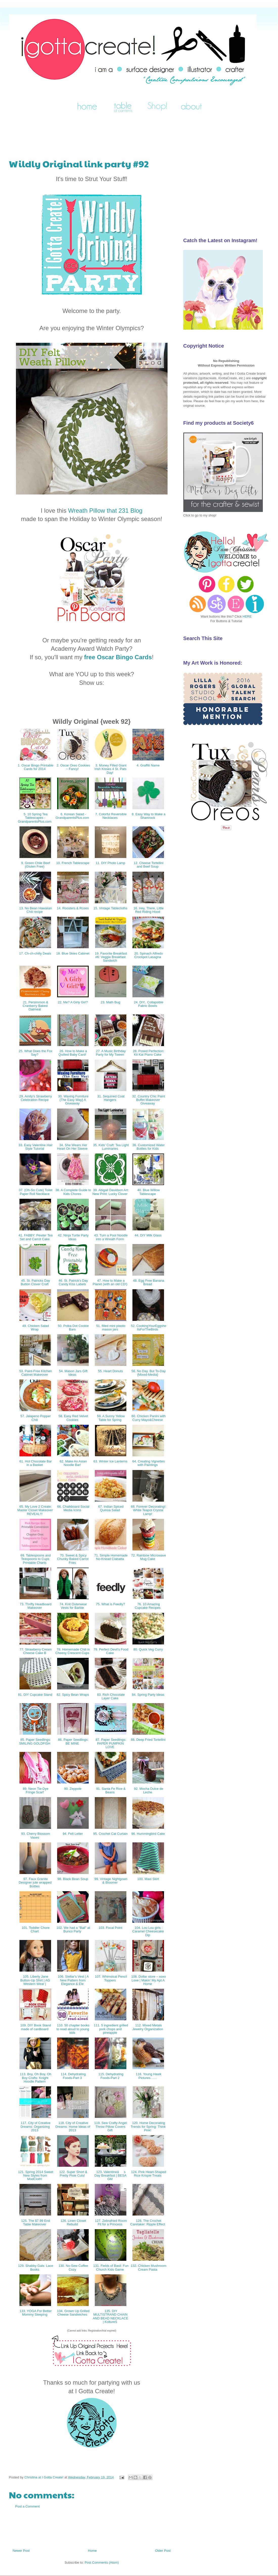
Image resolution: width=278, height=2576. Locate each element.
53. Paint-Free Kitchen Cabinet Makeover (35, 1372)
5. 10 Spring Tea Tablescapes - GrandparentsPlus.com (35, 817)
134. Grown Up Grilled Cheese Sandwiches (72, 2312)
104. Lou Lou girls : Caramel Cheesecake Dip (148, 1931)
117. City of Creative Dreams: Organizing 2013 (35, 2126)
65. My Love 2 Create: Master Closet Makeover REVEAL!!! (35, 1510)
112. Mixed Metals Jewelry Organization (148, 2027)
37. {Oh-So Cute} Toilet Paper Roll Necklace (35, 1191)
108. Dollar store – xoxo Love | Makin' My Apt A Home (148, 1980)
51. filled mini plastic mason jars (110, 1327)
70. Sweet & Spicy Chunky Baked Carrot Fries (72, 1559)
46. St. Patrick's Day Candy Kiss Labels (73, 1282)
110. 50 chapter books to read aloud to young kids (72, 2029)
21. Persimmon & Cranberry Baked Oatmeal (35, 1005)
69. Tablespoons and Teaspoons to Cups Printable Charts (35, 1559)
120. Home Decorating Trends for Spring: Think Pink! (148, 2126)
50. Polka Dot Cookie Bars (73, 1327)
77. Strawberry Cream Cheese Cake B (35, 1651)
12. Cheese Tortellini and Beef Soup (148, 864)
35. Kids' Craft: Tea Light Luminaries (110, 1146)
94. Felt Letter (73, 1834)
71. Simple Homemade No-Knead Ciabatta (110, 1557)
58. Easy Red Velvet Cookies (73, 1417)
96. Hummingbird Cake (148, 1834)
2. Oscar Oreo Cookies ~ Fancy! (73, 767)
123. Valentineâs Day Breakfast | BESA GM (111, 2175)
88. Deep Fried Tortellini (148, 1740)
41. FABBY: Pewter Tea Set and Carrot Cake (35, 1237)
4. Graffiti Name (148, 765)
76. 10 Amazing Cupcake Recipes (148, 1606)
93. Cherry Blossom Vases (35, 1835)
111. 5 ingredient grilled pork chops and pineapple (110, 2029)
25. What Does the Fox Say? (35, 1052)
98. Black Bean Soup (73, 1879)
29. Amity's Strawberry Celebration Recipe (35, 1098)
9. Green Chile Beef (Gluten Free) (35, 864)
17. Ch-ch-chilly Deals (35, 953)
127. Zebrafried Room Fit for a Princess (110, 2222)
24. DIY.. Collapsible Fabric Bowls (148, 1004)
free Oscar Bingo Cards (118, 657)
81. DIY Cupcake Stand (35, 1695)
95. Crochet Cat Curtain (110, 1834)
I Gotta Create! (15, 21)
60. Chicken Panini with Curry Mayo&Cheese (148, 1417)
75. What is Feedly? (110, 1604)
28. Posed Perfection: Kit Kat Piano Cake (148, 1052)
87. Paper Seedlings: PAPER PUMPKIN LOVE (110, 1743)
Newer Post (21, 2550)
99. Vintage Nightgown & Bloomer (110, 1880)
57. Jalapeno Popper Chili (35, 1417)
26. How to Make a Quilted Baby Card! (72, 1052)
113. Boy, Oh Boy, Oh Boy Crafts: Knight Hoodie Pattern (35, 2077)
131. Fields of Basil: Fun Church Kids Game (110, 2267)
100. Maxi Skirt (148, 1879)
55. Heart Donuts (110, 1371)
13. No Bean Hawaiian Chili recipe (35, 910)
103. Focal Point (110, 1928)
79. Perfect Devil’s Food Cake (110, 1651)
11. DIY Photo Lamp (110, 863)
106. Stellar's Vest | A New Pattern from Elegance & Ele (73, 1980)
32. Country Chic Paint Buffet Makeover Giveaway (148, 1099)
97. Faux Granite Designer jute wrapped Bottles (35, 1882)
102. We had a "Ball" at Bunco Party (73, 1929)
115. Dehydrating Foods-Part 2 (111, 2076)
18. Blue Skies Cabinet (72, 953)
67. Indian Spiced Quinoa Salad (110, 1508)
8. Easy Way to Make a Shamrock (148, 816)
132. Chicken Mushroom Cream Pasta (148, 2267)
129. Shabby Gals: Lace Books (35, 2267)
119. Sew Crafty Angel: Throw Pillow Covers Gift (110, 2126)
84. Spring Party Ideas (148, 1695)
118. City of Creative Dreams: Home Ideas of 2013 (72, 2126)
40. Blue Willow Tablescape (148, 1191)
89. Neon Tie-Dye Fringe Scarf (35, 1790)
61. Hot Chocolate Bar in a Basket (35, 1463)
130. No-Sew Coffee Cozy (73, 2267)
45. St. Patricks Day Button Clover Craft (35, 1282)
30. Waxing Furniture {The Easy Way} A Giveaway (72, 1099)
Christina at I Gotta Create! (44, 2477)
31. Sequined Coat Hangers (110, 1098)
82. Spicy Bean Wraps (73, 1695)
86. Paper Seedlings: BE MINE (72, 1741)
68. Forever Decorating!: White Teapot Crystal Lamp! (148, 1510)
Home (92, 2550)
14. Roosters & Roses (73, 908)
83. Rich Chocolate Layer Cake (110, 1696)
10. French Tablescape (72, 863)
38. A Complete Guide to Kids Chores (73, 1191)
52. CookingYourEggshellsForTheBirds (148, 1327)
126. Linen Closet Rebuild (73, 2222)
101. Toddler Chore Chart (35, 1929)
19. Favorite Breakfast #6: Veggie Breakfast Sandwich (110, 957)
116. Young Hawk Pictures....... (148, 2076)
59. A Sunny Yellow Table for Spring (110, 1417)
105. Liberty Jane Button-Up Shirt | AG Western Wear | (35, 1980)
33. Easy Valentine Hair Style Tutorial (35, 1146)
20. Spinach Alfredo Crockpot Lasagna (148, 955)
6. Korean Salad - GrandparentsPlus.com (73, 816)
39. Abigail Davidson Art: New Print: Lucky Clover (110, 1191)
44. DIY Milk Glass (148, 1235)
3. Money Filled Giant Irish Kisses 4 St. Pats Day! (110, 769)
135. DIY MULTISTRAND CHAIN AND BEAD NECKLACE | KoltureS (110, 2316)
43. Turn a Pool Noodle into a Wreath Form (110, 1237)
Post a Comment (27, 2506)
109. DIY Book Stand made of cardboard (35, 2027)
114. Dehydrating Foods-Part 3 (73, 2076)
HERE (247, 616)
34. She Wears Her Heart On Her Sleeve (72, 1146)
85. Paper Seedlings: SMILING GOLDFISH (35, 1741)
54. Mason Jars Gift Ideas (72, 1372)
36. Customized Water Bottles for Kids (148, 1146)
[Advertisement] (101, 133)
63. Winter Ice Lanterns (110, 1461)
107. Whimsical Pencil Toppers (110, 1978)
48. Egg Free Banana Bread (148, 1282)
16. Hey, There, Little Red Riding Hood (148, 910)
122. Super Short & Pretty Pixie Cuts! (72, 2173)
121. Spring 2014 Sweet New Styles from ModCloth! (35, 2175)
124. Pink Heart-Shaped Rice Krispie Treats (148, 2173)
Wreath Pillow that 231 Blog (105, 510)
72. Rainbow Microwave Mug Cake (148, 1557)
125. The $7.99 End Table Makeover (35, 2222)
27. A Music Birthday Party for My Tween (110, 1052)
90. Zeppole (72, 1789)
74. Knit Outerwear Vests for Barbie (73, 1606)
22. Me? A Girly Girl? (73, 1002)
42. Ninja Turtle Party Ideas (73, 1237)
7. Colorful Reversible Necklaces (110, 816)
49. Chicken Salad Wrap (35, 1327)
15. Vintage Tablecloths (110, 908)
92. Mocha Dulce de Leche (148, 1790)
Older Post (163, 2550)
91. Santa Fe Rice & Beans (110, 1790)
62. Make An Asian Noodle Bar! (73, 1463)
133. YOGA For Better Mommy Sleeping (35, 2312)
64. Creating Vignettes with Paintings (148, 1463)
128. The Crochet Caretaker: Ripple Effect (148, 2222)
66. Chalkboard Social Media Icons (72, 1508)
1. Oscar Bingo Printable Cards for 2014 (35, 767)
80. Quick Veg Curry (148, 1649)
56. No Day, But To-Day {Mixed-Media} (148, 1372)
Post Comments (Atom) (102, 2562)
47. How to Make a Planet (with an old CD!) (110, 1282)
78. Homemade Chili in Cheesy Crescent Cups (72, 1651)
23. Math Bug (110, 1002)
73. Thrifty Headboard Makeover (35, 1606)
